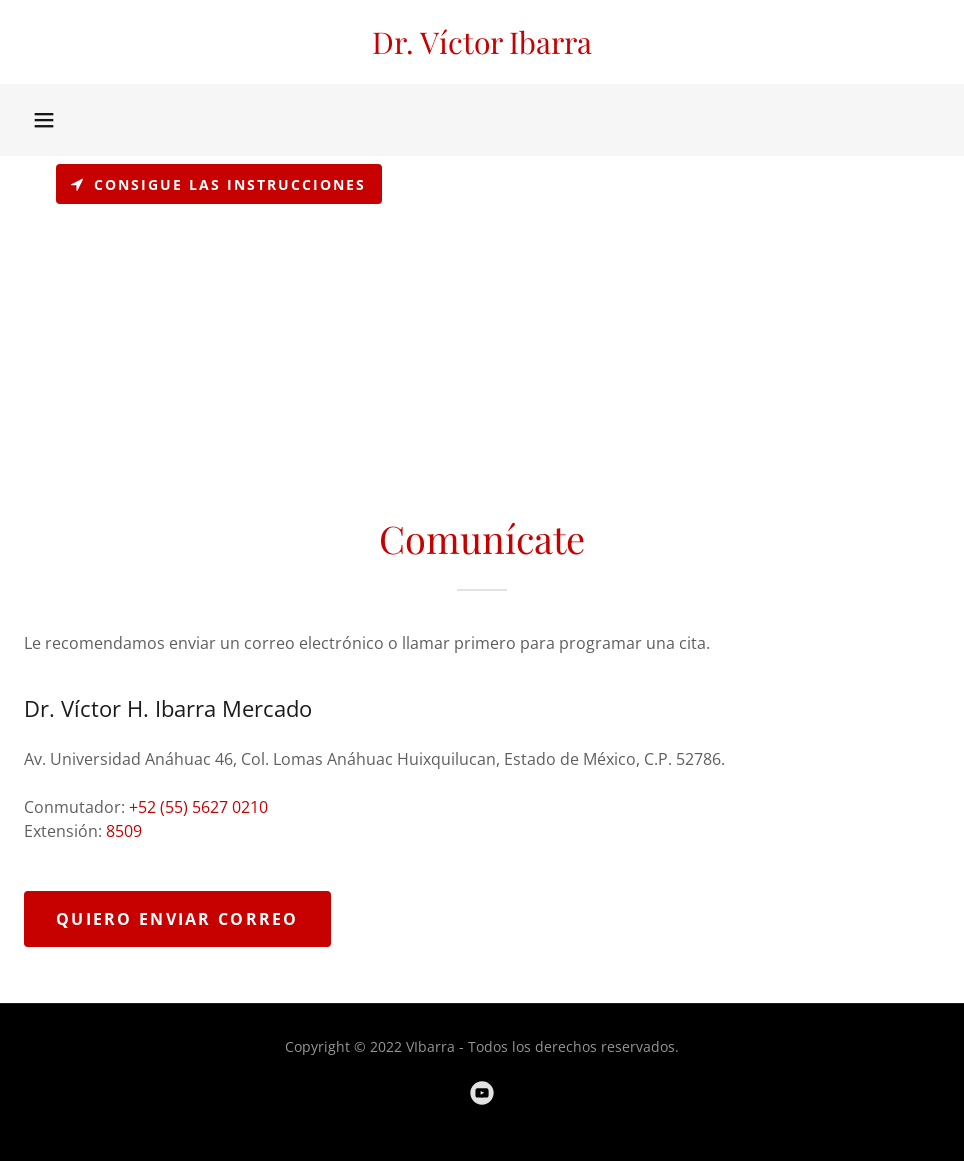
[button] (44, 120)
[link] (482, 48)
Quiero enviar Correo (177, 919)
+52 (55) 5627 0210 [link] (198, 807)
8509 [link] (124, 831)
